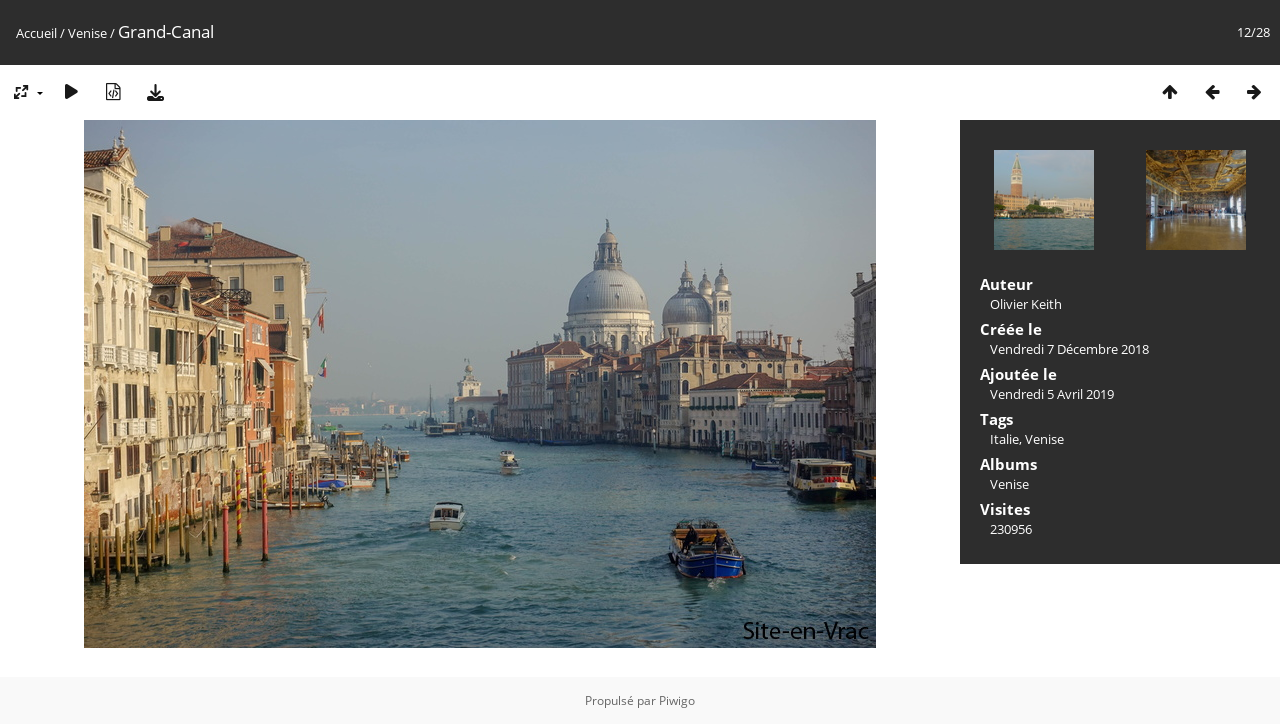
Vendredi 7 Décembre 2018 (1069, 349)
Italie (1004, 439)
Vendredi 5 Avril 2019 (1052, 394)
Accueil (36, 33)
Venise (87, 33)
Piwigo (677, 700)
